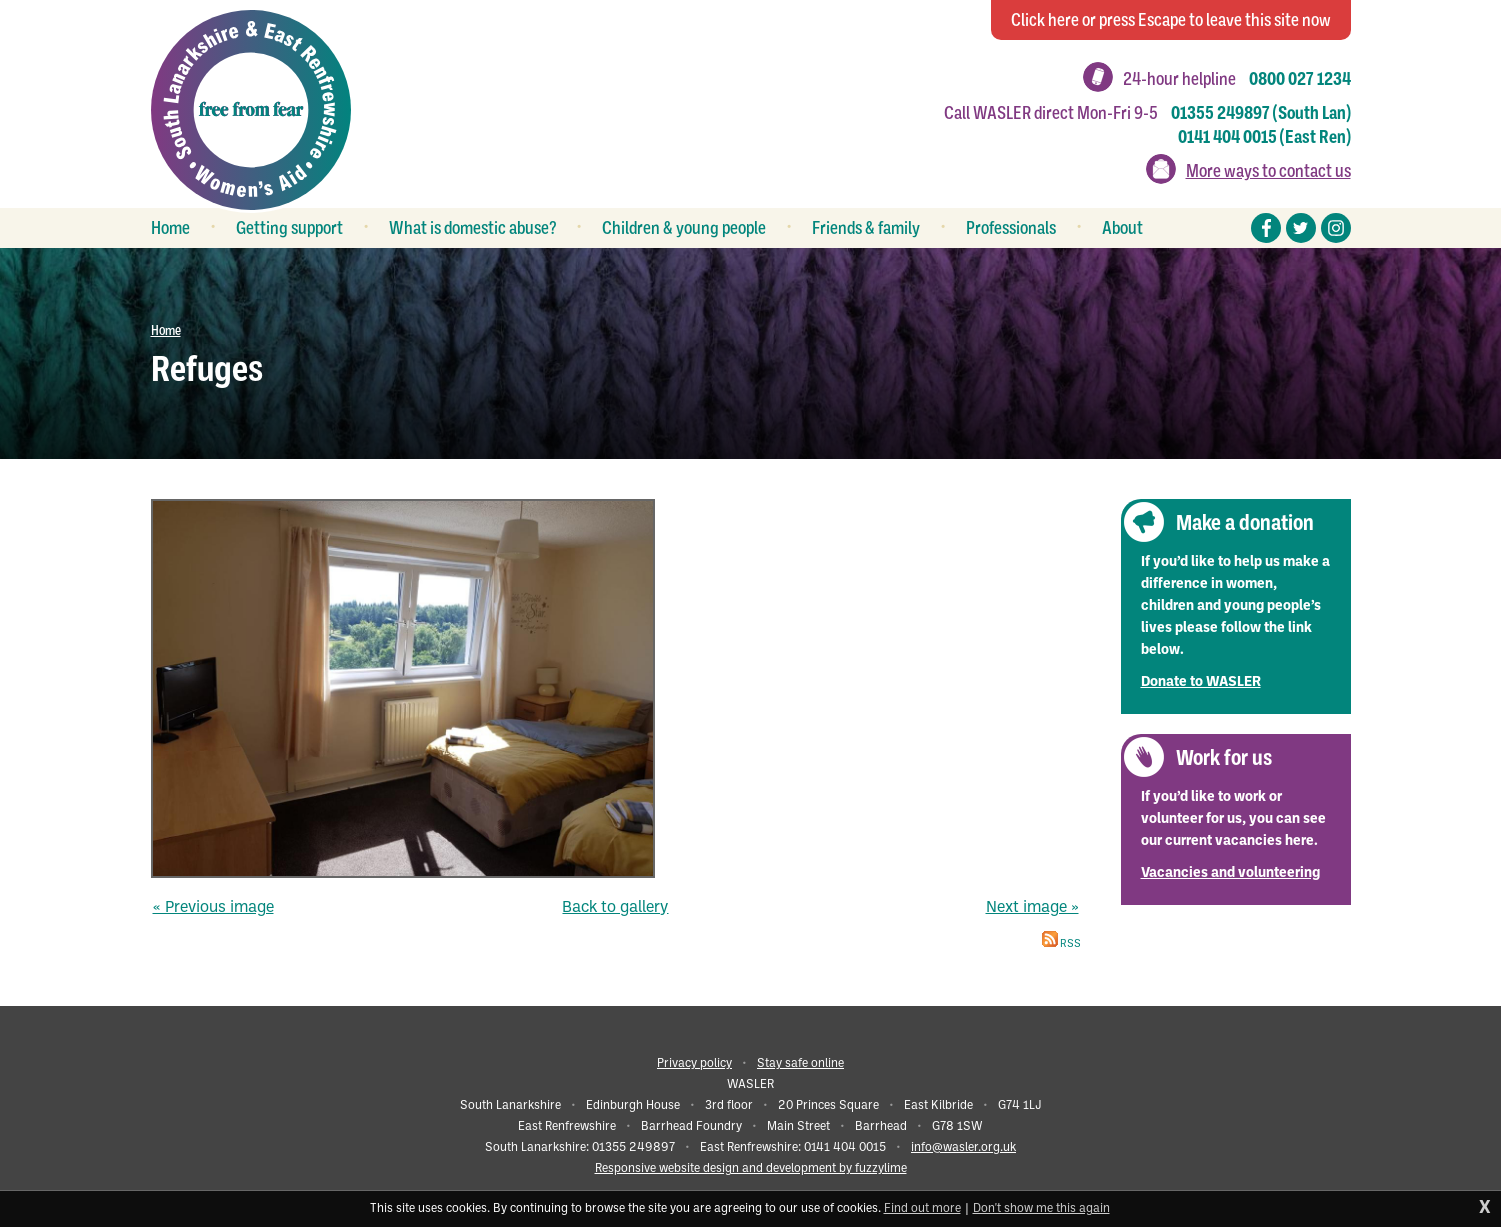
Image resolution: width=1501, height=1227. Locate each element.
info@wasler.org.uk (963, 1148)
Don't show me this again (1041, 1209)
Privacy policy (694, 1064)
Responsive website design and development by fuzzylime (751, 1169)
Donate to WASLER (1201, 682)
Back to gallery (615, 908)
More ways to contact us (1268, 171)
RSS (1061, 944)
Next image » (1032, 908)
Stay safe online (800, 1064)
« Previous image (213, 908)
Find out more (922, 1209)
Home (166, 330)
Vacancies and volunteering (1230, 873)
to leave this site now (1171, 20)
